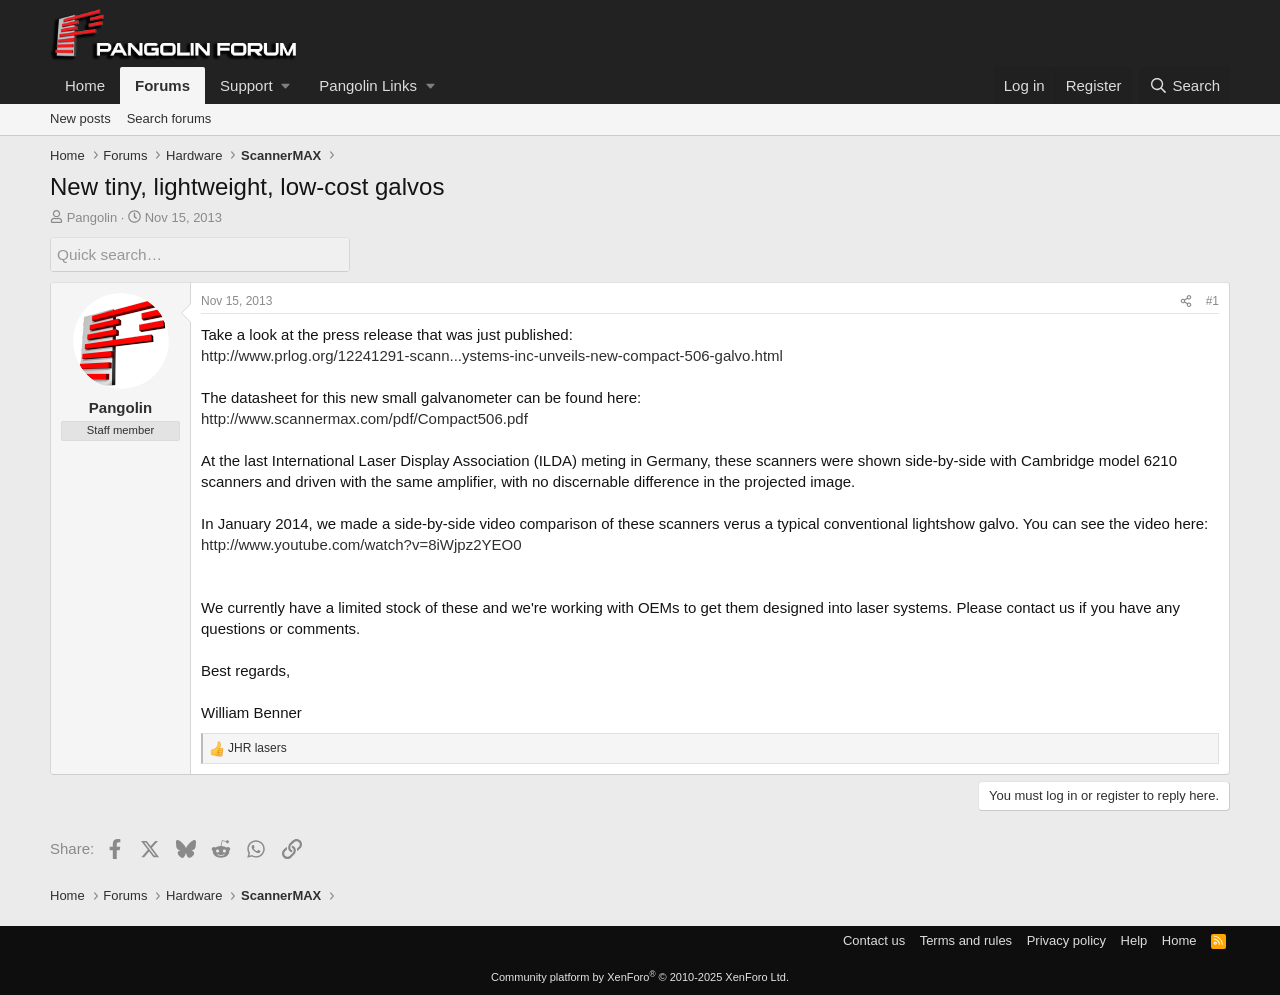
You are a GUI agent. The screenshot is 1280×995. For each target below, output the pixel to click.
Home (85, 85)
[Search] (1184, 85)
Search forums (169, 118)
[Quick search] (200, 254)
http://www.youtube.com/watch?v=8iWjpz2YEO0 (361, 544)
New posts (80, 118)
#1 (1212, 301)
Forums (162, 85)
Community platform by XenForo (640, 977)
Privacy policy (1066, 939)
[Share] (1186, 301)
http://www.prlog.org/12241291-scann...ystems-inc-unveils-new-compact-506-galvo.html (492, 355)
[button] (254, 85)
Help (1134, 939)
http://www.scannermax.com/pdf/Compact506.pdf (364, 418)
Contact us (874, 939)
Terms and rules (966, 939)
